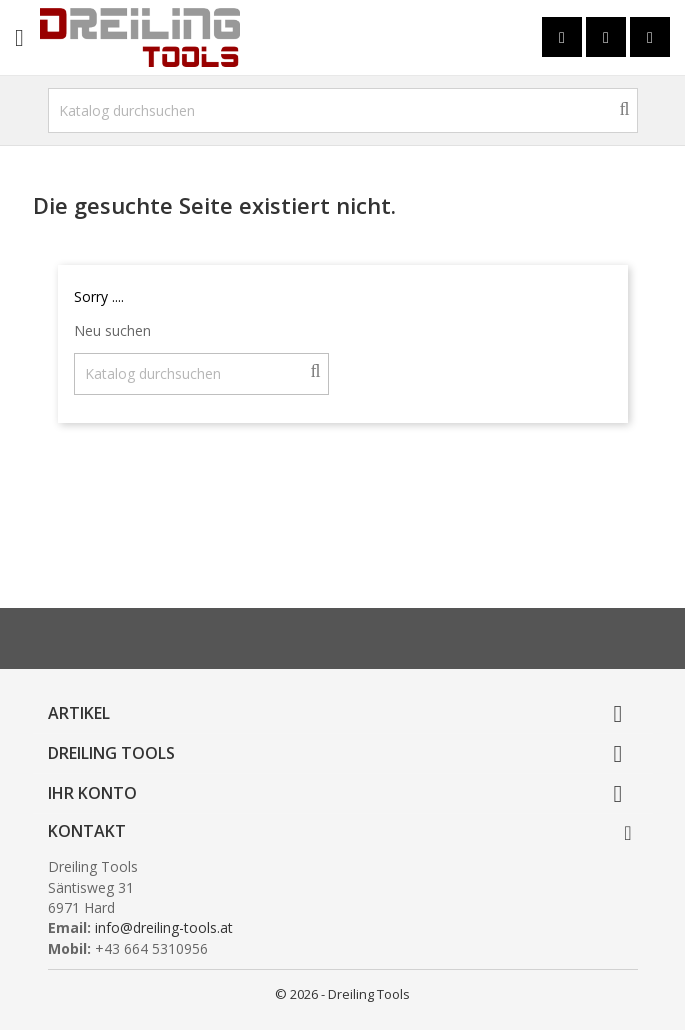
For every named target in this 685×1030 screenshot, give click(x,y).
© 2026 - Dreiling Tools (342, 994)
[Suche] (343, 110)
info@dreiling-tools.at (164, 927)
